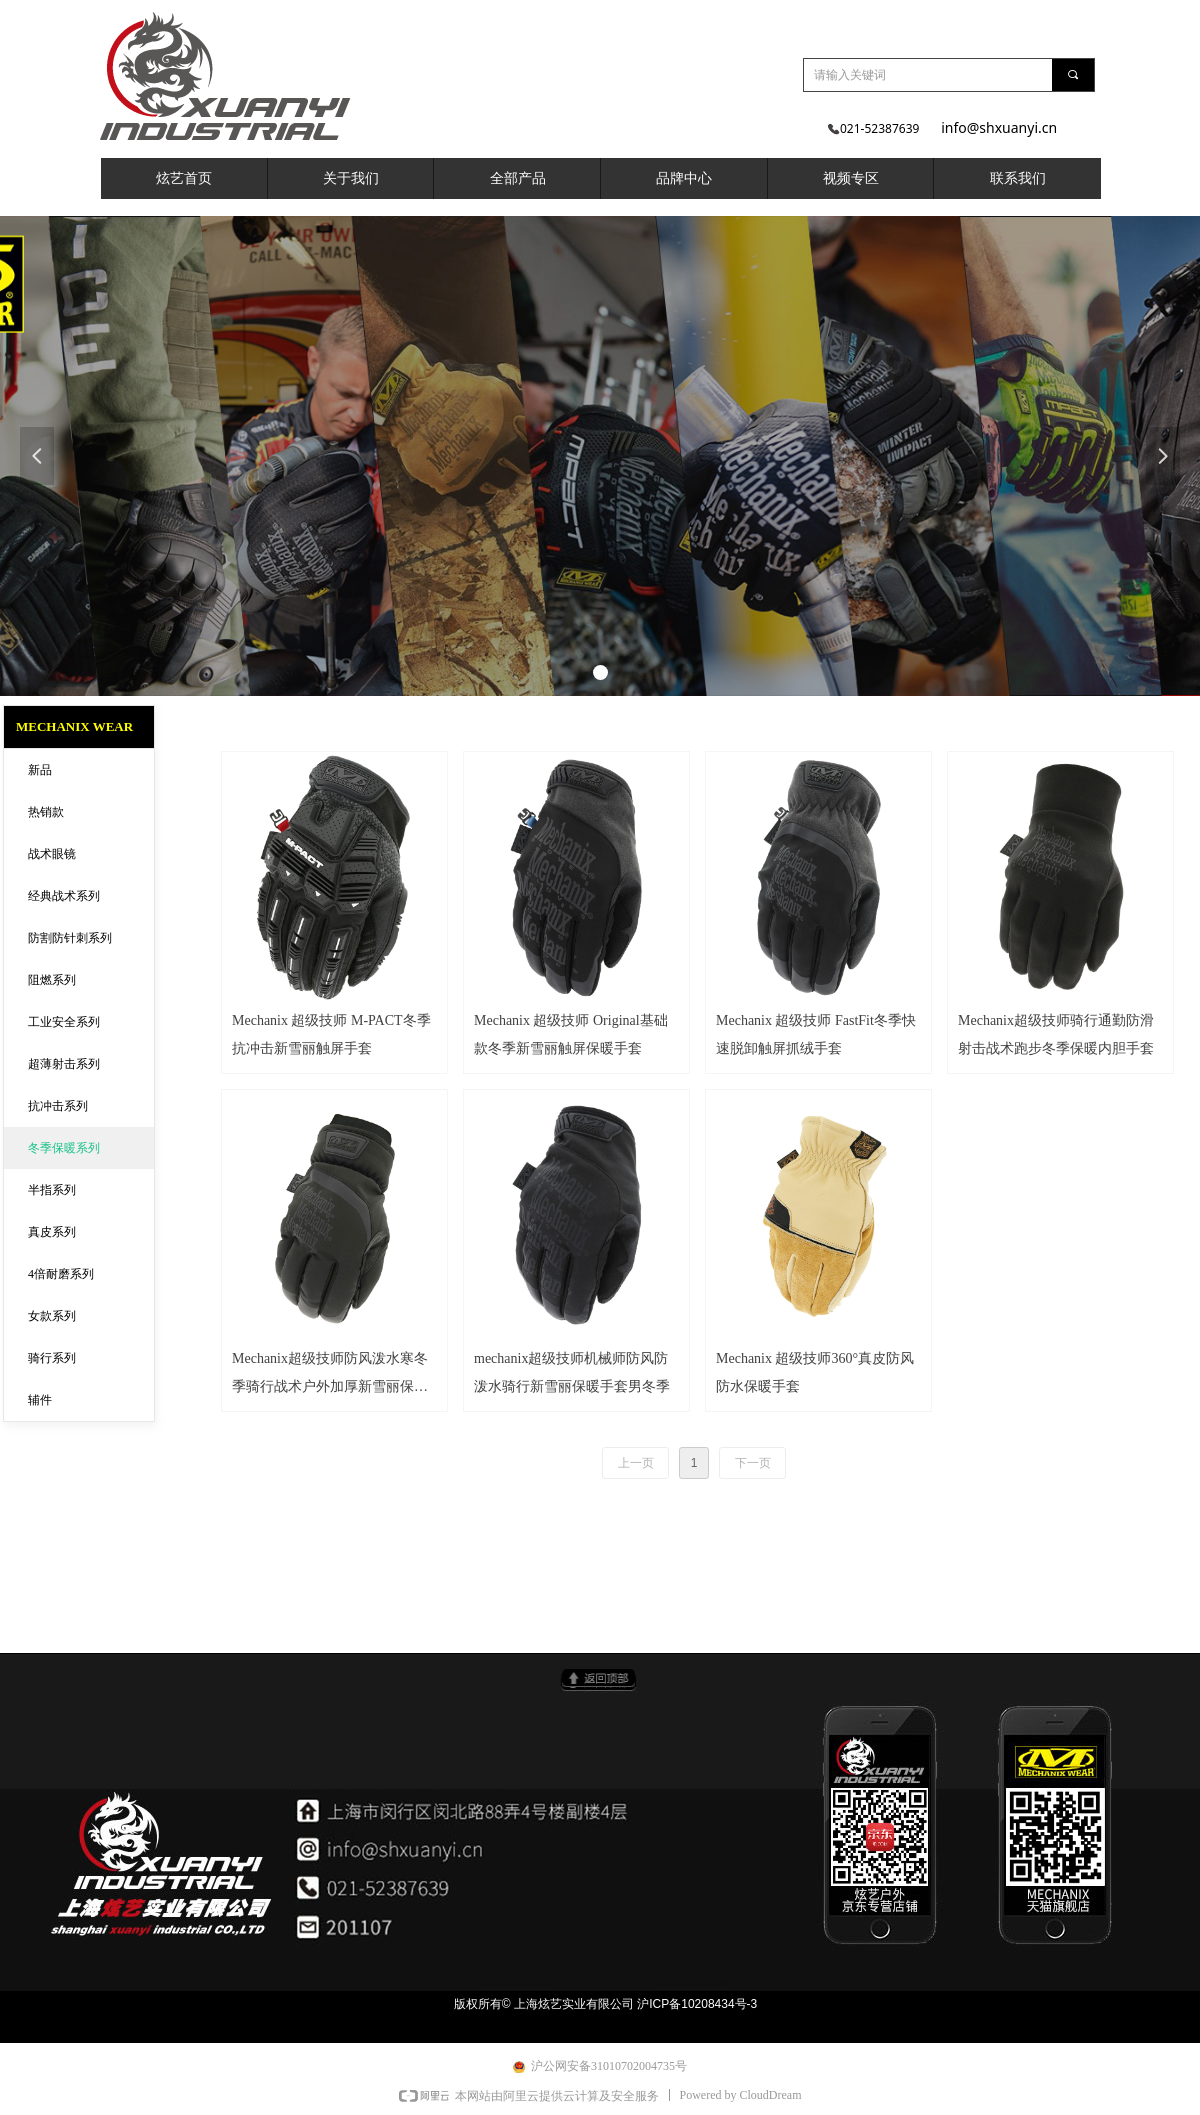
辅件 (40, 1400)
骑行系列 (52, 1358)
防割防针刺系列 (70, 938)
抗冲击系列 (58, 1106)
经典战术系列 (64, 896)
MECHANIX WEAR (74, 726)
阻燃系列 (52, 980)
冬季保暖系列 (64, 1148)
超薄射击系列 (64, 1064)
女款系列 (52, 1316)
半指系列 (52, 1190)
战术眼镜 (52, 854)
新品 (40, 770)
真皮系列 (52, 1232)
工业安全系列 (64, 1022)
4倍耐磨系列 (61, 1274)
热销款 (46, 812)
